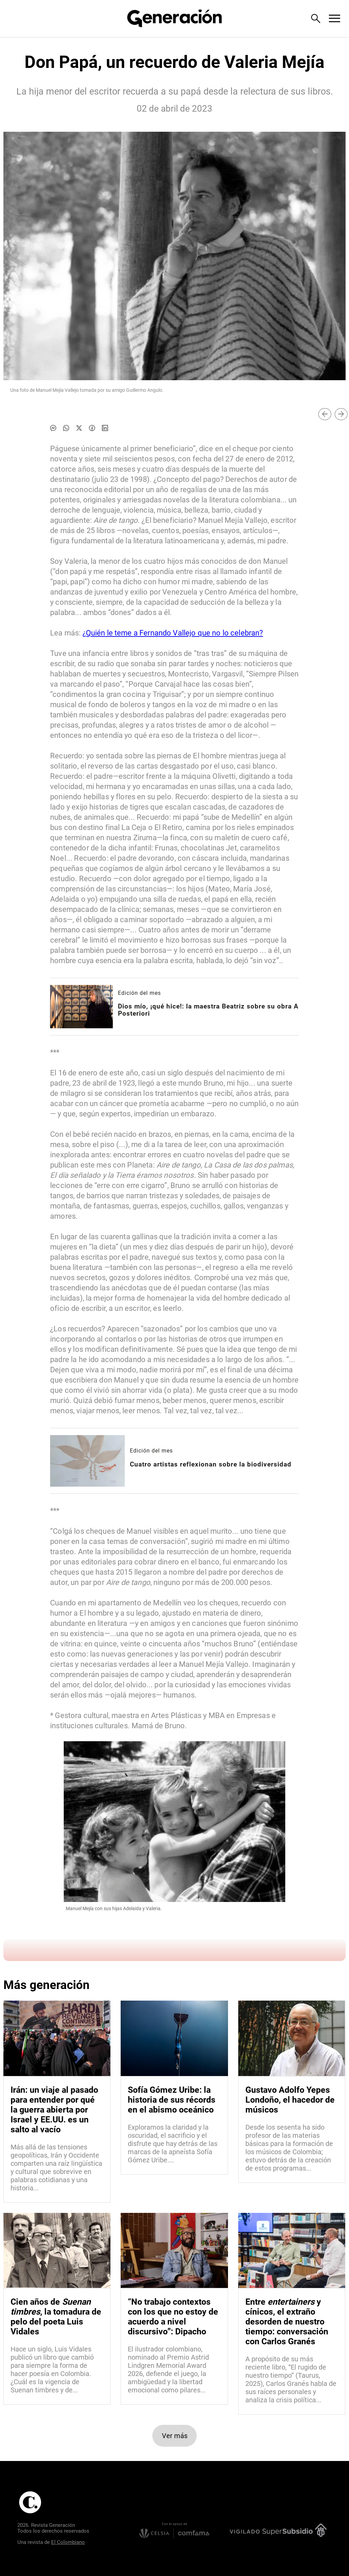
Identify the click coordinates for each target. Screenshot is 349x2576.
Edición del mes (139, 993)
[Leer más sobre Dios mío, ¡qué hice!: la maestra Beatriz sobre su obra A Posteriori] (81, 1006)
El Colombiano (68, 2542)
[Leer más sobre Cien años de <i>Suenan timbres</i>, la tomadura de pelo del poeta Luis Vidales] (57, 2369)
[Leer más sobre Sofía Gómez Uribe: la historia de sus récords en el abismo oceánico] (174, 2143)
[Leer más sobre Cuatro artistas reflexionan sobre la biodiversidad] (87, 1461)
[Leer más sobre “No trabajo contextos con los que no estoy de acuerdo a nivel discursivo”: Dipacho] (174, 2369)
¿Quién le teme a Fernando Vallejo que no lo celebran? (172, 633)
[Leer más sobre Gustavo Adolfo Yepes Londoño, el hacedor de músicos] (291, 2147)
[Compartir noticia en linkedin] (105, 428)
